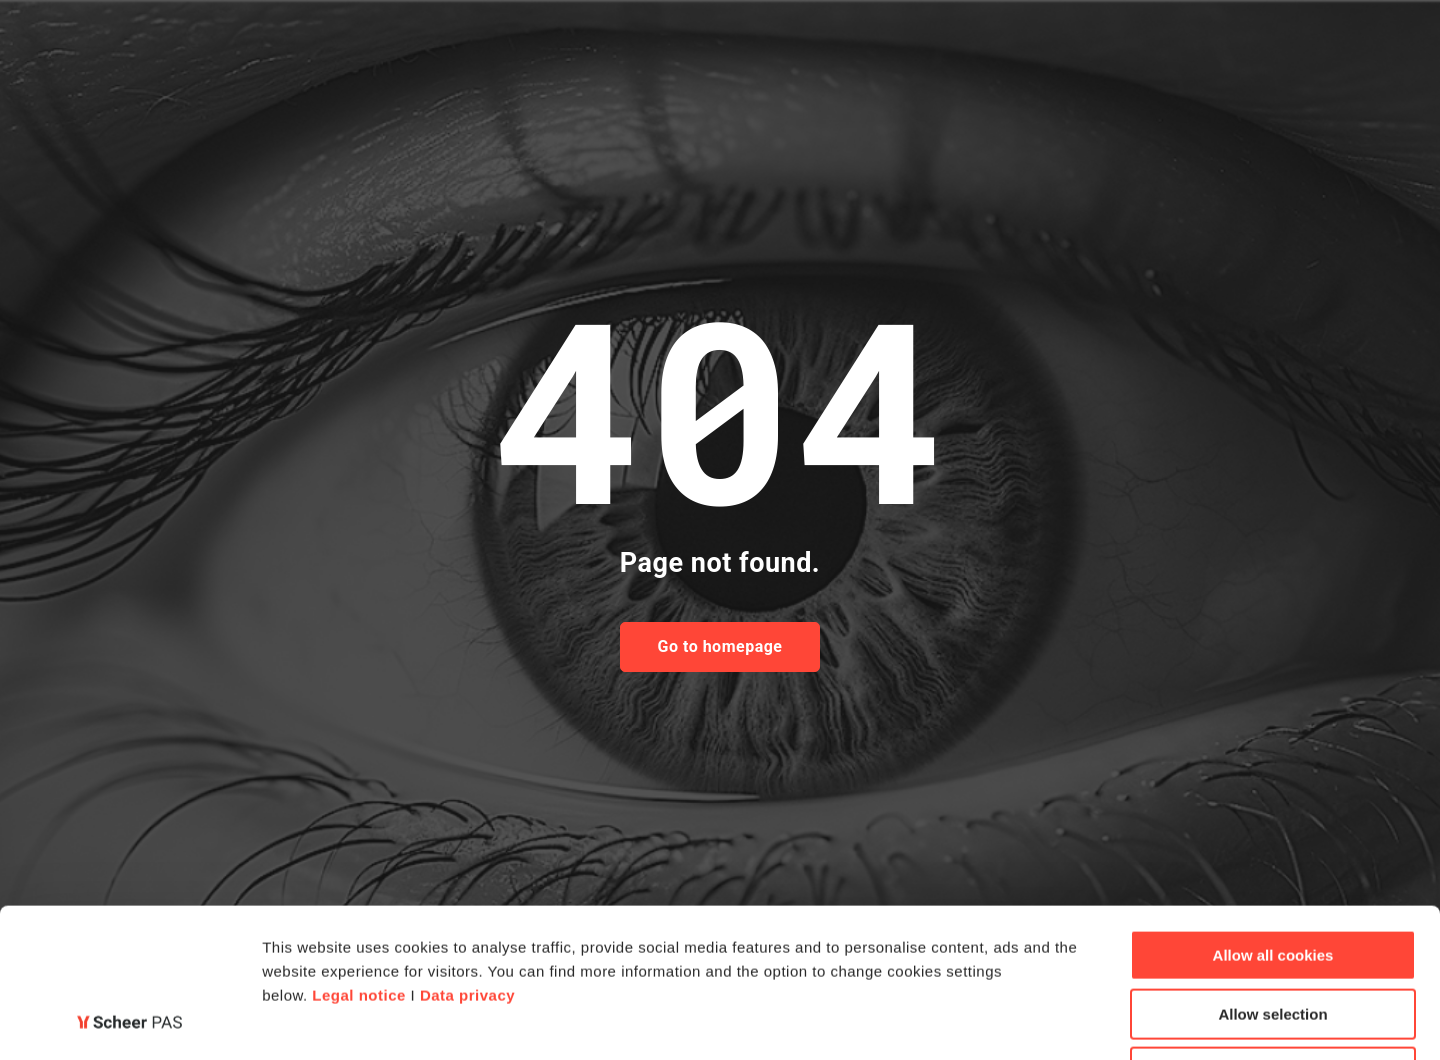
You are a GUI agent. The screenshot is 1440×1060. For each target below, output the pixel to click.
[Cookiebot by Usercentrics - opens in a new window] (129, 1021)
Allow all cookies (1273, 815)
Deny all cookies (1273, 932)
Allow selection (1272, 874)
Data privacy (467, 855)
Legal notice (359, 855)
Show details (1049, 1020)
